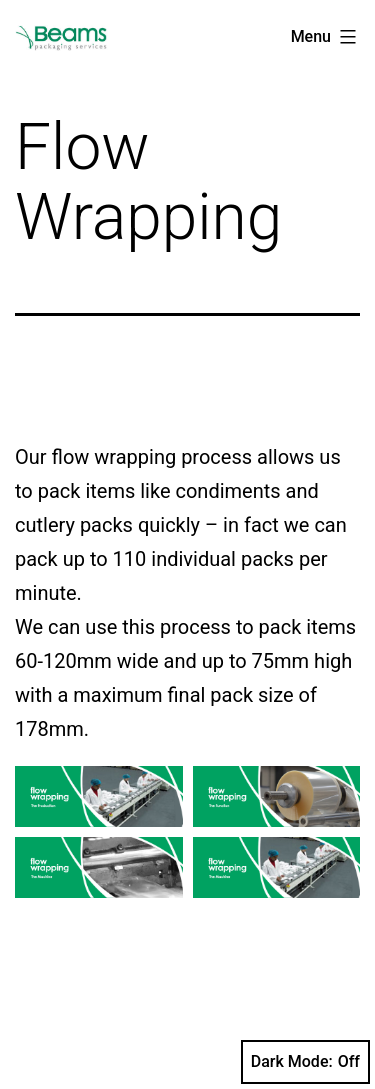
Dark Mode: (305, 1062)
